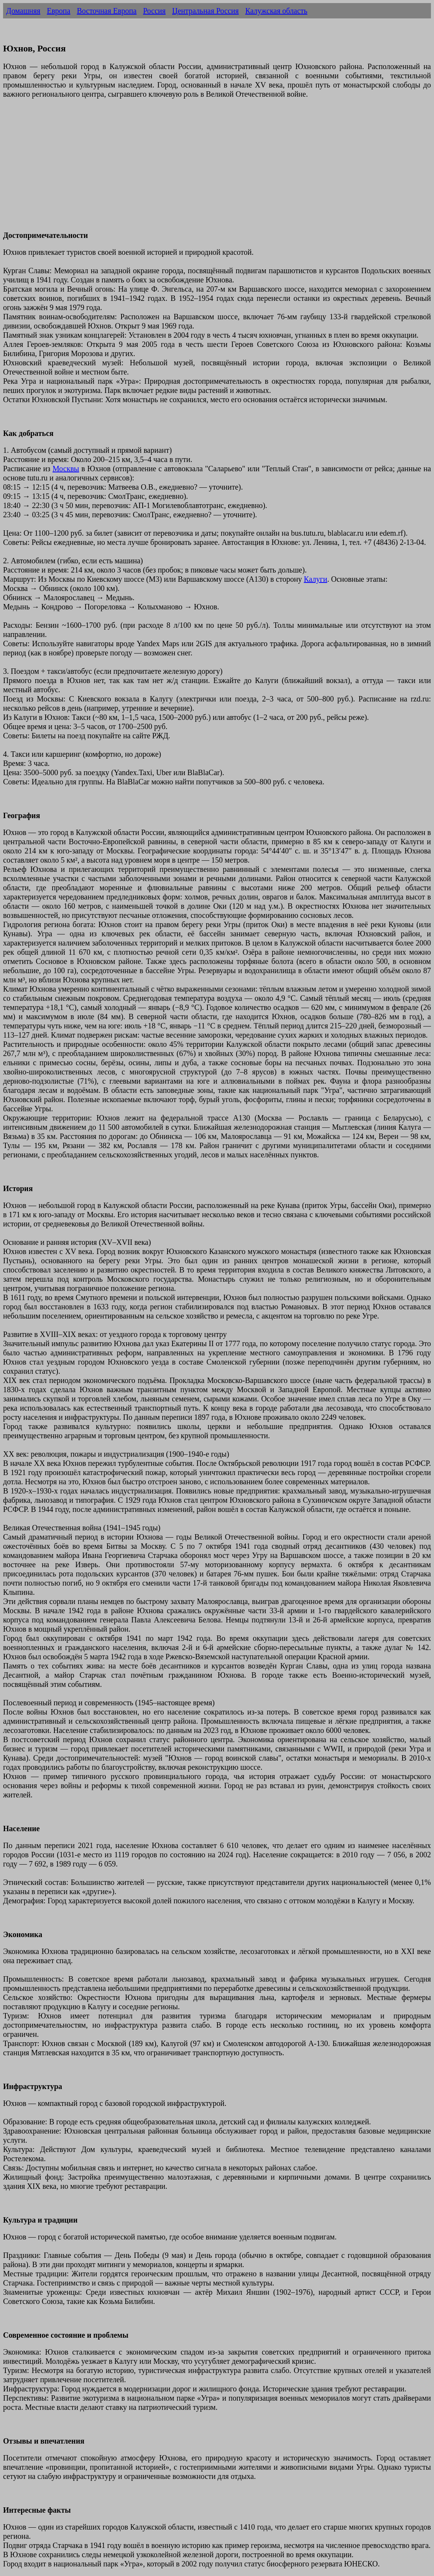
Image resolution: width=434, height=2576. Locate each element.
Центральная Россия (205, 11)
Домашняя (23, 11)
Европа (58, 11)
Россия (154, 11)
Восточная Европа (106, 11)
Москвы (66, 468)
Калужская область (276, 11)
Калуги (315, 579)
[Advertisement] (217, 169)
